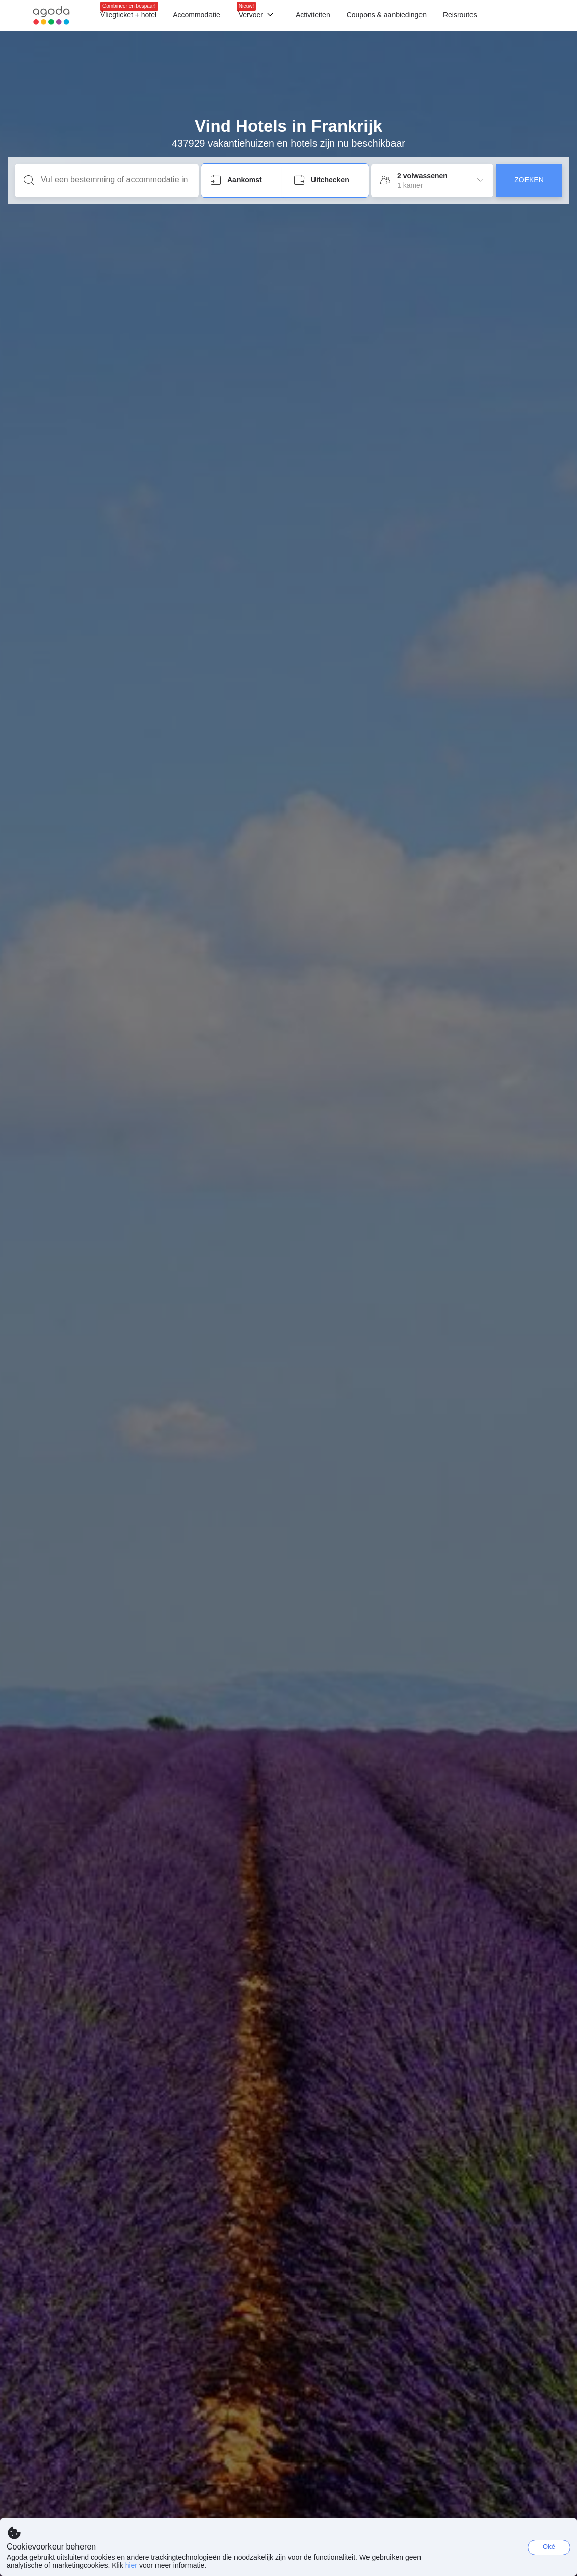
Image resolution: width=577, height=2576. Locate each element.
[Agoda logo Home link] (51, 15)
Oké (549, 2547)
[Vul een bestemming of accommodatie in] (115, 180)
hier (131, 2565)
